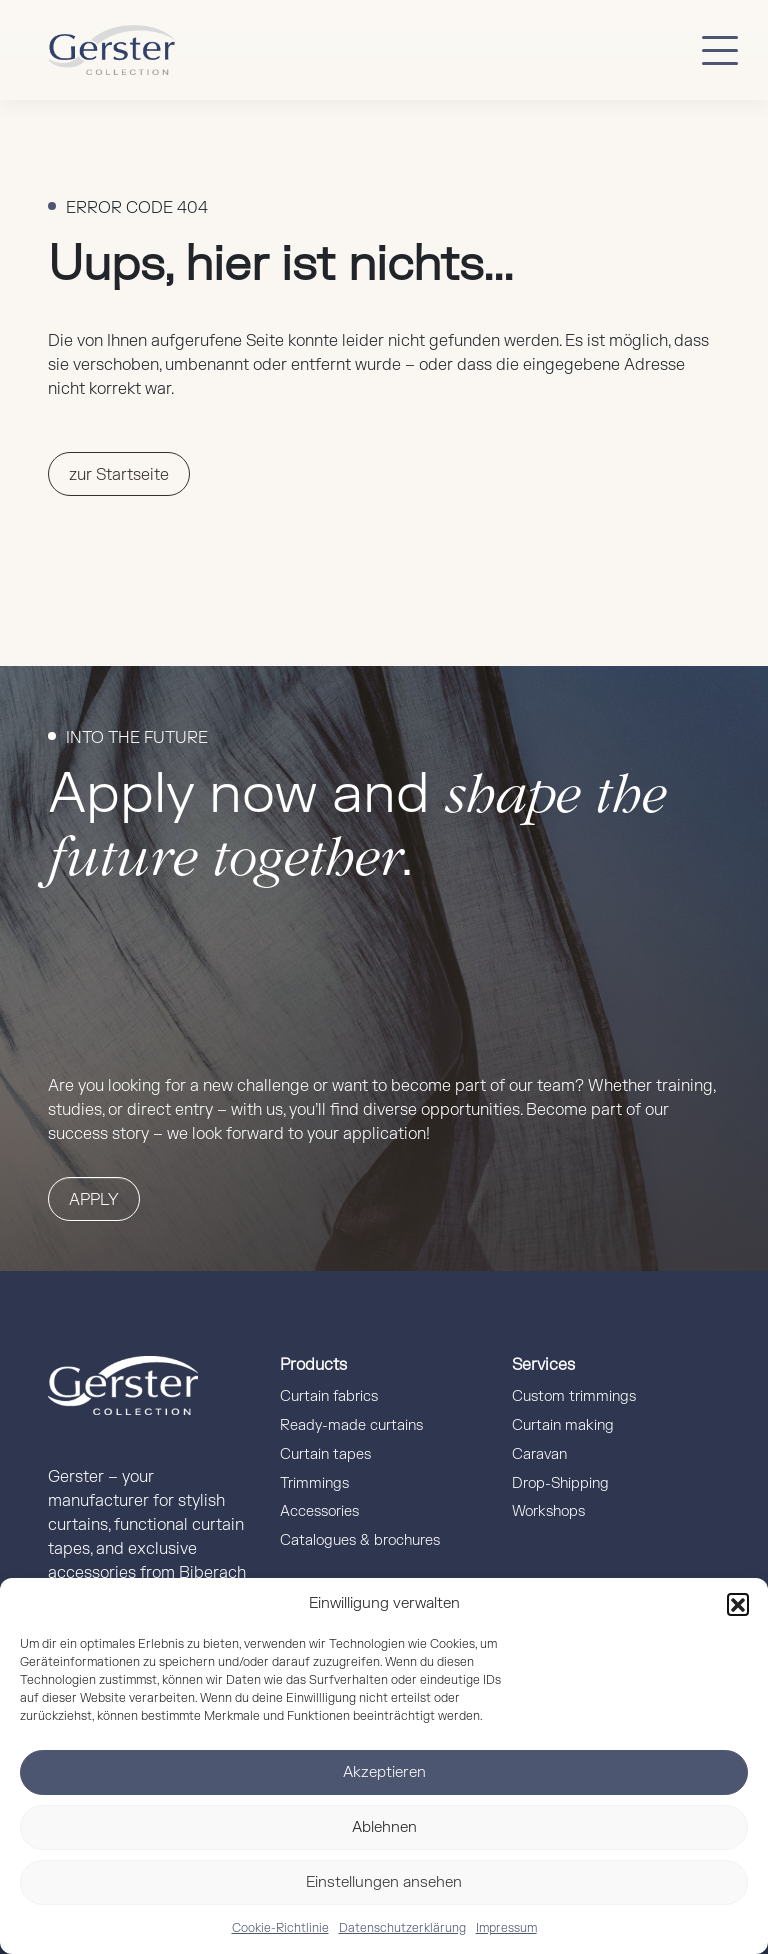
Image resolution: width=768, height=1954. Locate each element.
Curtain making (563, 1425)
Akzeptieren (384, 1772)
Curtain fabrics (329, 1396)
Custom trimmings (574, 1396)
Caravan (539, 1454)
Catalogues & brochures (360, 1540)
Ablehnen (384, 1827)
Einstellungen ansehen (384, 1882)
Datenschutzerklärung (402, 1928)
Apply (94, 1200)
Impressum (506, 1928)
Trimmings (314, 1483)
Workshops (548, 1511)
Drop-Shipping (560, 1483)
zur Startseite (119, 475)
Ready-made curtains (351, 1425)
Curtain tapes (325, 1454)
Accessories (319, 1511)
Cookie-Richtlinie (280, 1928)
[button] (738, 1604)
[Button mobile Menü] (720, 50)
